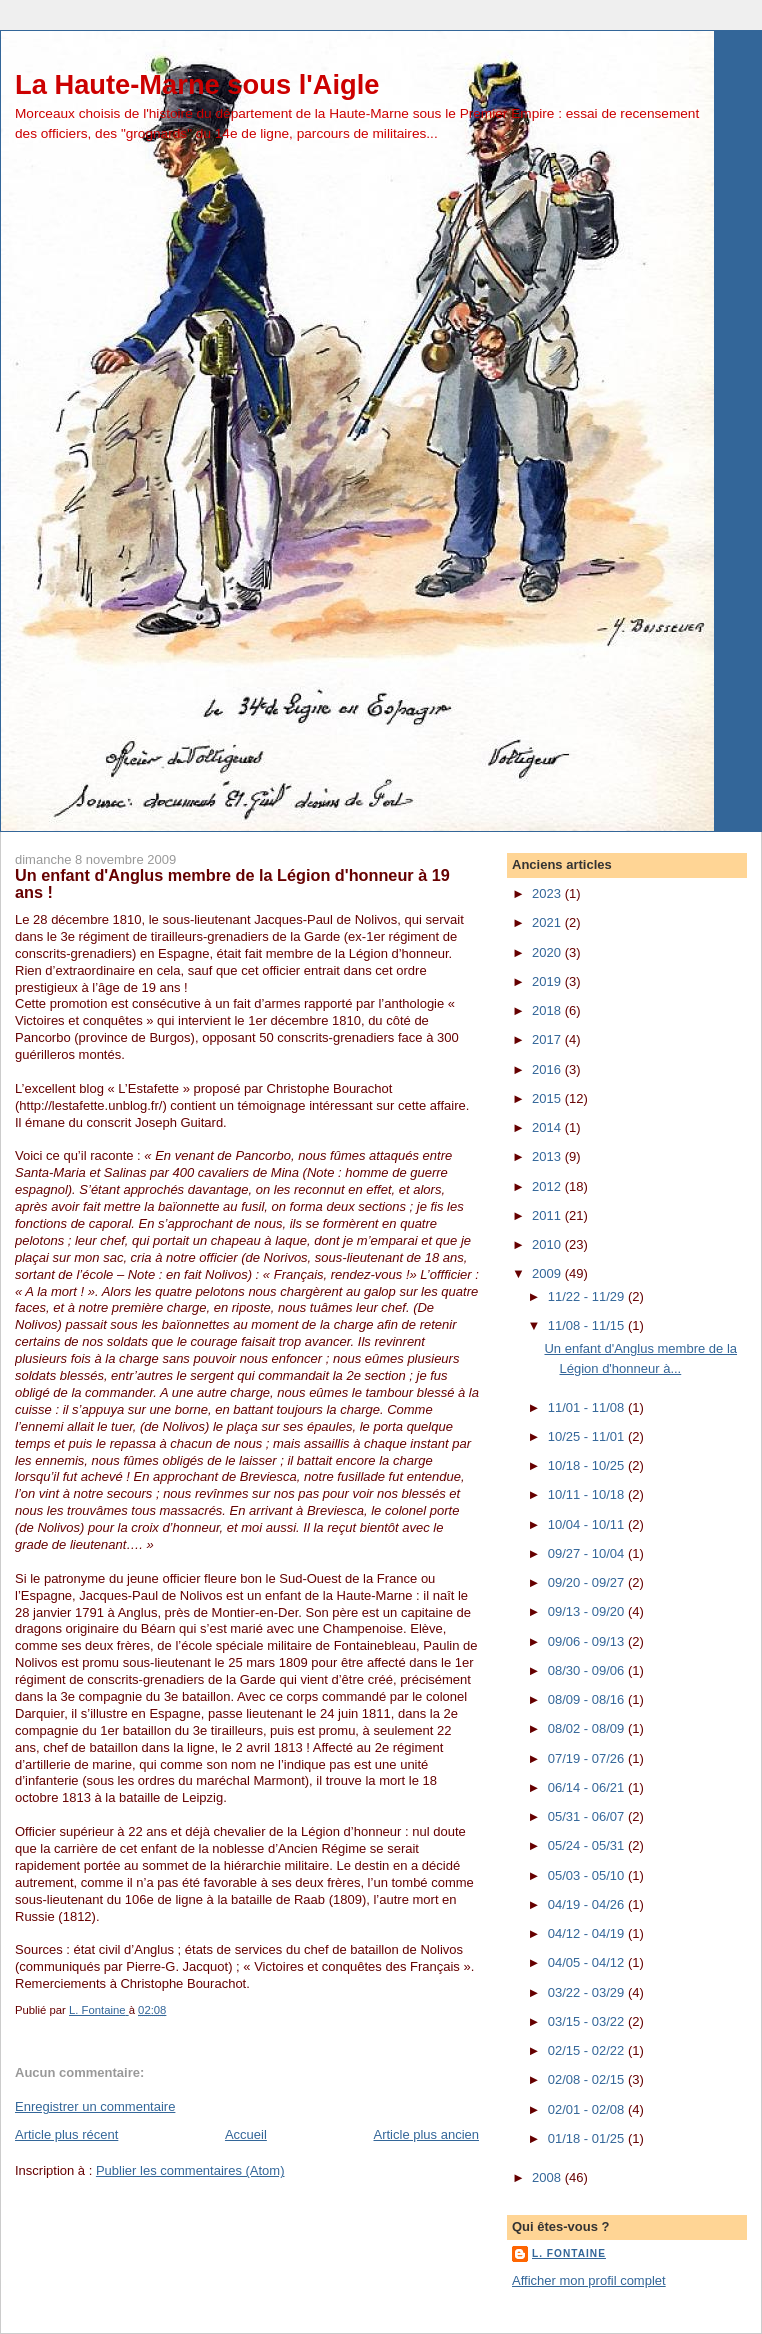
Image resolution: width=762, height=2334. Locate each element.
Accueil (246, 2134)
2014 (548, 1127)
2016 (548, 1069)
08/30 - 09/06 (588, 1670)
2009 (548, 1273)
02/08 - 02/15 (588, 2079)
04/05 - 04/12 (588, 1962)
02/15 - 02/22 (588, 2050)
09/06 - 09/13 (588, 1641)
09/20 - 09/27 (588, 1582)
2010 (548, 1244)
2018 (548, 1010)
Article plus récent (66, 2134)
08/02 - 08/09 (588, 1728)
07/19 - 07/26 (588, 1758)
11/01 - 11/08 (588, 1407)
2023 (548, 893)
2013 (548, 1156)
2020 (548, 952)
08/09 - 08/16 (588, 1699)
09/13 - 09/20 (588, 1611)
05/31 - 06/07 (588, 1816)
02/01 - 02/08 (588, 2109)
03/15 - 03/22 (588, 2021)
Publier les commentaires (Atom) (190, 2170)
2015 (548, 1098)
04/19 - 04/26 (588, 1904)
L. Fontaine (569, 2253)
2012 (548, 1186)
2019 (548, 981)
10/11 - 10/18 (588, 1494)
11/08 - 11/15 (588, 1325)
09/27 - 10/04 (588, 1553)
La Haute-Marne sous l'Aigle (197, 84)
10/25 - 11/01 (588, 1436)
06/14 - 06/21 (588, 1787)
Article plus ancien (427, 2134)
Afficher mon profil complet (589, 2280)
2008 (548, 2177)
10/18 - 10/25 (588, 1465)
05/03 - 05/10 (588, 1875)
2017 (548, 1039)
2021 (548, 922)
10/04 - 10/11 (588, 1524)
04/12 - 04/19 (588, 1933)
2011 (548, 1215)
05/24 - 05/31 (588, 1845)
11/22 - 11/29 (588, 1296)
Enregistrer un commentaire (95, 2106)
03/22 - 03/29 (588, 1992)
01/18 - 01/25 (588, 2138)
